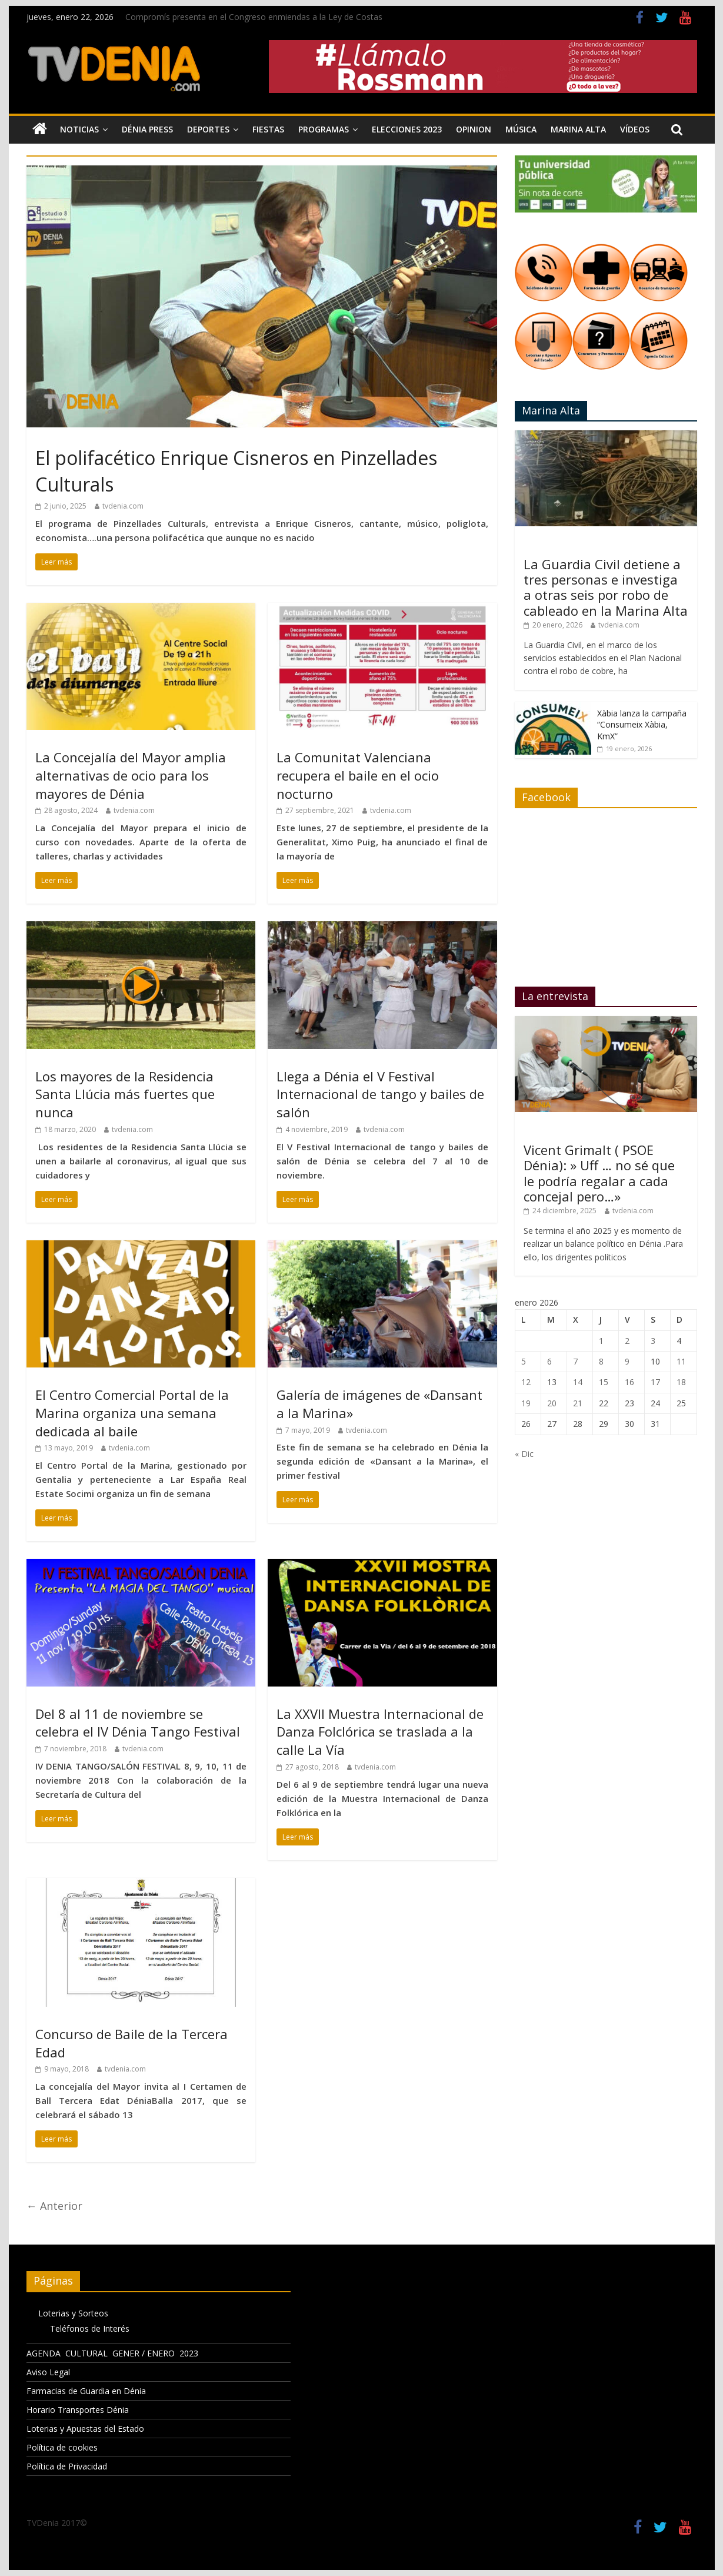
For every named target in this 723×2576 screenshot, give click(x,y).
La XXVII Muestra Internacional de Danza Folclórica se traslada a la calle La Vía (380, 1732)
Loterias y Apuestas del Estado (85, 2428)
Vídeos (634, 129)
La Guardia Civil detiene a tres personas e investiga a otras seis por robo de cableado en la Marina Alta (606, 587)
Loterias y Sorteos (73, 2313)
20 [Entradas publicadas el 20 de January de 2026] (552, 1403)
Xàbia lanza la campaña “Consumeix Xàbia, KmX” (642, 725)
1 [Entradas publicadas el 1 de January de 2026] (601, 1340)
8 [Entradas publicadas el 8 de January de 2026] (601, 1361)
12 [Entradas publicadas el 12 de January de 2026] (526, 1381)
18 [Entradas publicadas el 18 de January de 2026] (681, 1381)
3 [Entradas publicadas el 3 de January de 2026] (653, 1340)
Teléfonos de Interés (89, 2328)
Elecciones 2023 (407, 129)
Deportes (208, 129)
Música (521, 129)
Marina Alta (578, 129)
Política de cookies (62, 2447)
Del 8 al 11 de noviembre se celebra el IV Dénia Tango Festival (137, 1723)
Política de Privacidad (66, 2466)
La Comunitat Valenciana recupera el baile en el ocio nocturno (357, 775)
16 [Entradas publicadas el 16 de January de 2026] (629, 1381)
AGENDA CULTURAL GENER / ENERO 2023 (112, 2353)
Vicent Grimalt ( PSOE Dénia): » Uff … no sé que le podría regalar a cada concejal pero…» (599, 1173)
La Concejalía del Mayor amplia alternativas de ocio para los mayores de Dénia (130, 775)
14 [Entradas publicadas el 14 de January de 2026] (577, 1381)
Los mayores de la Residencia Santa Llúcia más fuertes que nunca (125, 1094)
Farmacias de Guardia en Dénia (86, 2390)
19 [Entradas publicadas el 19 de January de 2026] (526, 1403)
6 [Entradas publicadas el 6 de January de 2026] (549, 1361)
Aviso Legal (48, 2372)
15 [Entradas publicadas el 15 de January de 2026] (603, 1381)
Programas (323, 129)
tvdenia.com (123, 506)
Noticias (79, 129)
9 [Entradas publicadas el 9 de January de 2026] (627, 1361)
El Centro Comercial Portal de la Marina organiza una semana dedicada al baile (132, 1413)
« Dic (524, 1453)
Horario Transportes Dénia (77, 2409)
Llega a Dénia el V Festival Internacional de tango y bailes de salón (380, 1094)
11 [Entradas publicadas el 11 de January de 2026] (681, 1361)
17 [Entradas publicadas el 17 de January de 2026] (655, 1381)
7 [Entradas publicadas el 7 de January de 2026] (575, 1361)
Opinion (473, 129)
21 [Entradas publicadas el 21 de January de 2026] (577, 1403)
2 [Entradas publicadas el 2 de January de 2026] (627, 1340)
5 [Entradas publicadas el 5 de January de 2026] (523, 1361)
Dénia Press (147, 129)
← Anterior (54, 2206)
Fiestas (268, 129)
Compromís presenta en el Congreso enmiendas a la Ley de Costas (253, 16)
